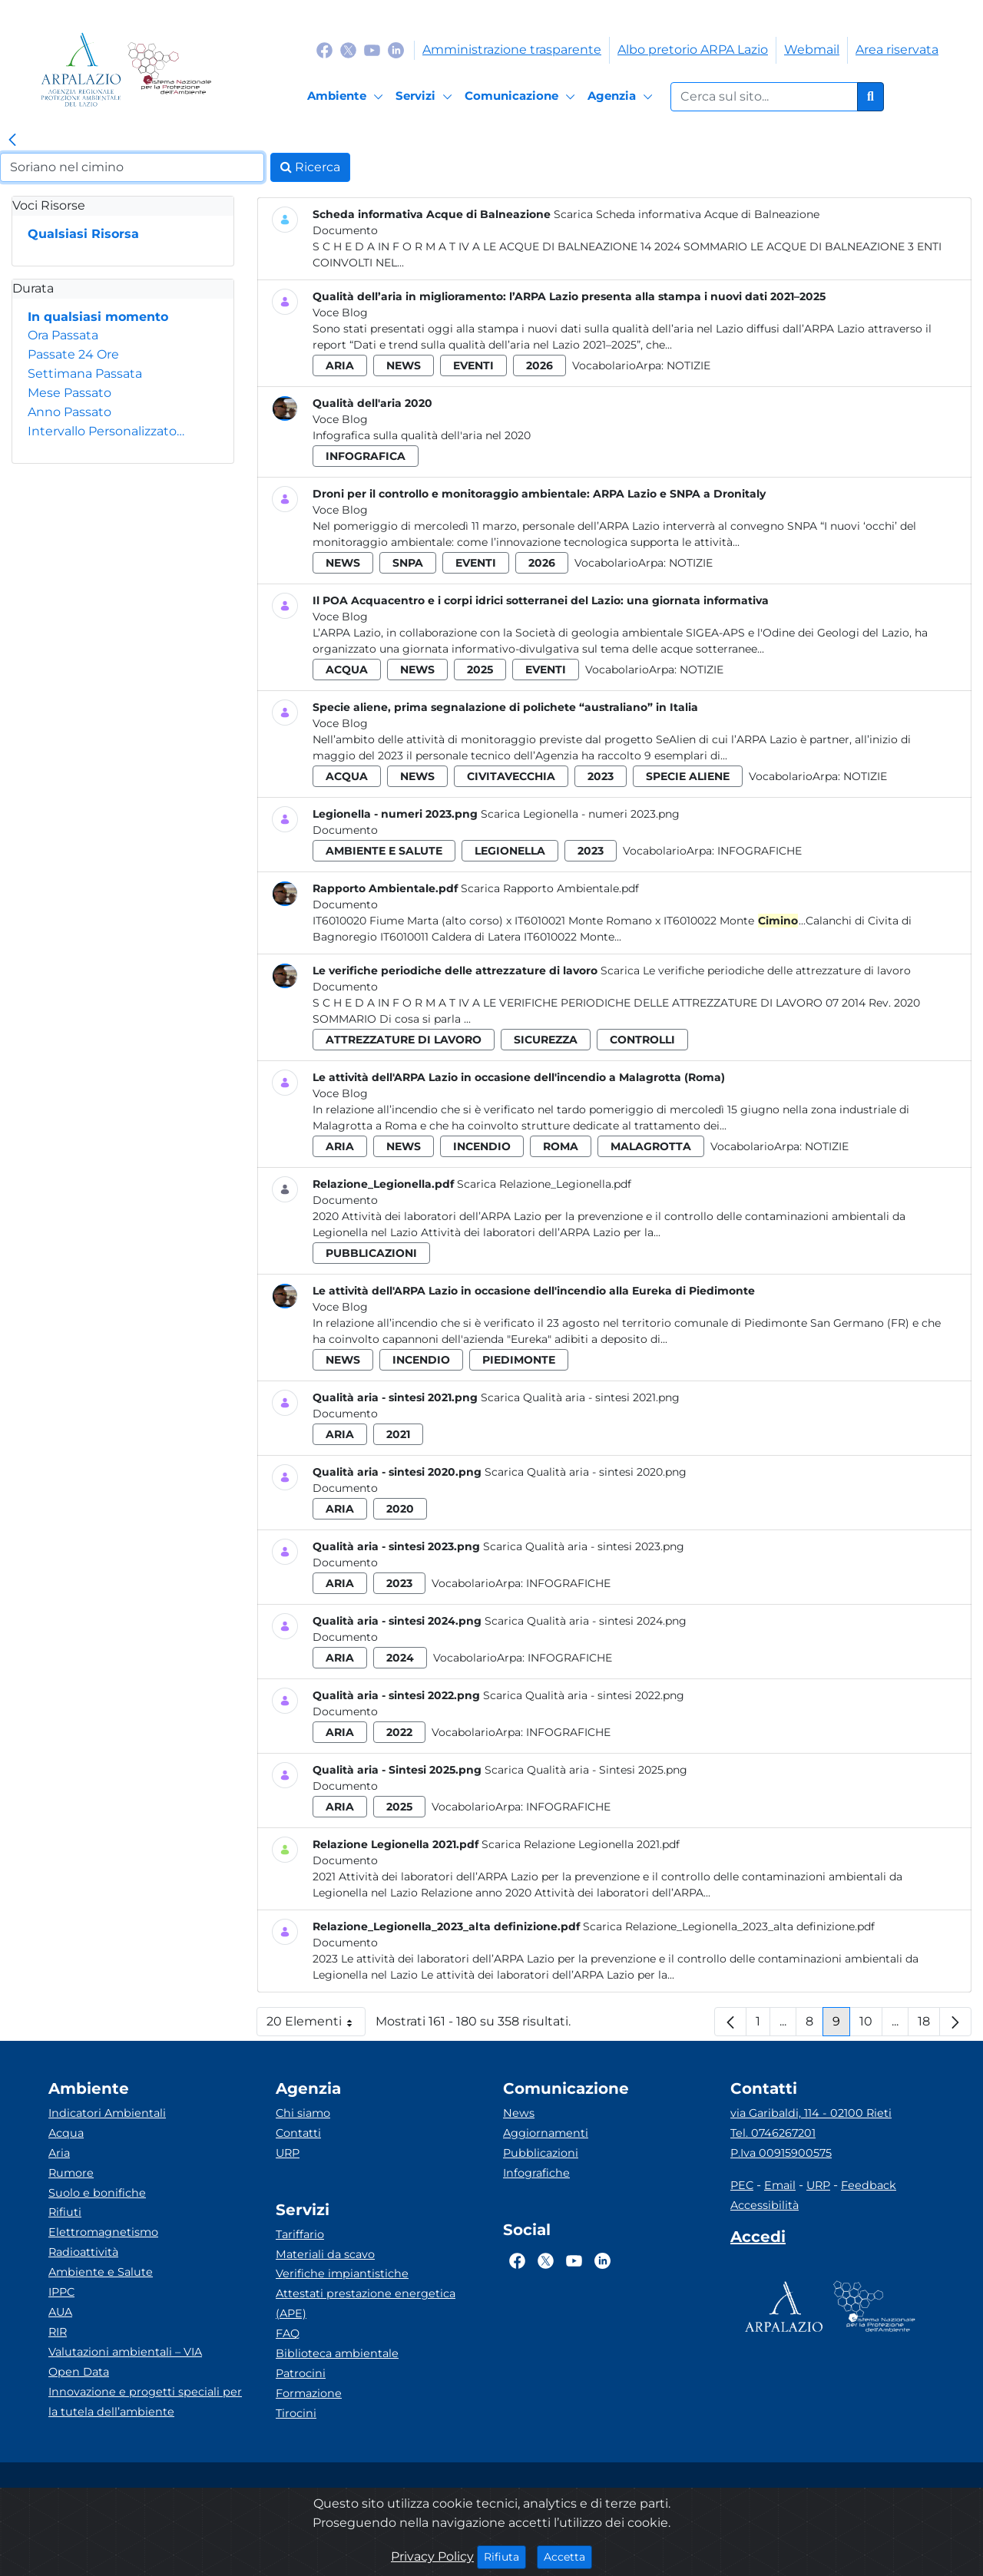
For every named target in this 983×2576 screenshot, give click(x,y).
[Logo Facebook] (324, 49)
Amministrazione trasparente (511, 49)
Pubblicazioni (540, 2153)
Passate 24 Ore (73, 354)
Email (780, 2185)
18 (929, 2025)
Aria (59, 2153)
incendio (482, 1146)
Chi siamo (303, 2113)
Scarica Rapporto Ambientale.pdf (550, 888)
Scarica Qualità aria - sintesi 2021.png (580, 1397)
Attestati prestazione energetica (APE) (365, 2303)
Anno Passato (69, 412)
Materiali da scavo (325, 2254)
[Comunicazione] (522, 97)
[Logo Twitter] (348, 49)
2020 (400, 1509)
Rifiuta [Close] (505, 2556)
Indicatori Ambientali (107, 2113)
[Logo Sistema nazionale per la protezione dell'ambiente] (169, 69)
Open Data (78, 2372)
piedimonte (518, 1360)
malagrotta (651, 1146)
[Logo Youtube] (372, 49)
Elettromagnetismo (103, 2232)
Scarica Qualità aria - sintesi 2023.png (583, 1546)
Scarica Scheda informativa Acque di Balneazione (686, 214)
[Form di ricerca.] (764, 96)
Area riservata (897, 49)
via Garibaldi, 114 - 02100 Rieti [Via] (811, 2113)
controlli (642, 1040)
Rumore (71, 2173)
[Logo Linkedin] (396, 49)
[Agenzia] (622, 97)
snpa (407, 563)
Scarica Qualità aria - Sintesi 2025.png (586, 1770)
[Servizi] (426, 97)
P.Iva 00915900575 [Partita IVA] (781, 2153)
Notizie (688, 365)
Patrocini (301, 2373)
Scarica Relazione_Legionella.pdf (544, 1184)
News (519, 2113)
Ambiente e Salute (100, 2272)
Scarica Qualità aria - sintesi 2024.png (586, 1621)
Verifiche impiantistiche (342, 2273)
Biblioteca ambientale (337, 2353)
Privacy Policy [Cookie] (432, 2556)
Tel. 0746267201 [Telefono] (773, 2133)
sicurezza (546, 1040)
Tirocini (296, 2413)
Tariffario (300, 2234)
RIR (57, 2332)
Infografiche (759, 851)
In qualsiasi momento (98, 316)
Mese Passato (69, 392)
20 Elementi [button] (316, 2025)
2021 (398, 1434)
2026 (539, 365)
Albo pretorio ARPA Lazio (692, 49)
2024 (400, 1658)
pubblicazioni (371, 1253)
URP (288, 2153)
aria (340, 365)
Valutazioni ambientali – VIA (125, 2352)
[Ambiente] (347, 97)
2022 (399, 1732)
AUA (60, 2312)
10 (870, 2025)
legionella (510, 851)
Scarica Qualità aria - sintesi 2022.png (583, 1695)
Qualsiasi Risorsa (83, 234)
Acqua (66, 2133)
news (403, 365)
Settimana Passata (85, 373)
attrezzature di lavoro (404, 1040)
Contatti (298, 2133)
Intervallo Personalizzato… (106, 431)
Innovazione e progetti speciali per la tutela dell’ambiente (145, 2402)
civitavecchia (511, 776)
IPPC (61, 2292)
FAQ (288, 2333)
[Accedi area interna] (758, 2239)
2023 (600, 776)
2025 (480, 669)
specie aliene (688, 776)
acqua (347, 669)
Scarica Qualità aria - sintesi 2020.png (586, 1472)
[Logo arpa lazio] (81, 69)
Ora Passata (63, 335)
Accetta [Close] (568, 2556)
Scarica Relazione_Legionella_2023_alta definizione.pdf (729, 1926)
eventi (473, 365)
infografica (365, 456)
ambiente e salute (384, 851)
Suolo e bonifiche (97, 2193)
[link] (12, 140)
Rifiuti (64, 2212)
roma (560, 1146)
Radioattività (83, 2252)
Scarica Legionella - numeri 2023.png (580, 814)
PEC (741, 2185)
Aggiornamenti (545, 2133)
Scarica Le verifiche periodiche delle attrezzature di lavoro (756, 970)
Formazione (309, 2393)
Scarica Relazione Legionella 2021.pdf (581, 1844)
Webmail (811, 49)
